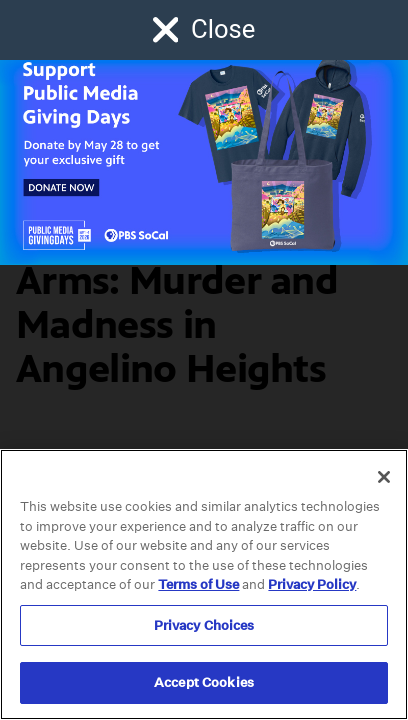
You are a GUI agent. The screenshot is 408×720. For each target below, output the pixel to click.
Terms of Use (198, 584)
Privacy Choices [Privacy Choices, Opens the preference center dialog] (204, 625)
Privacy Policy (312, 584)
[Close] (384, 477)
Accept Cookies (204, 682)
